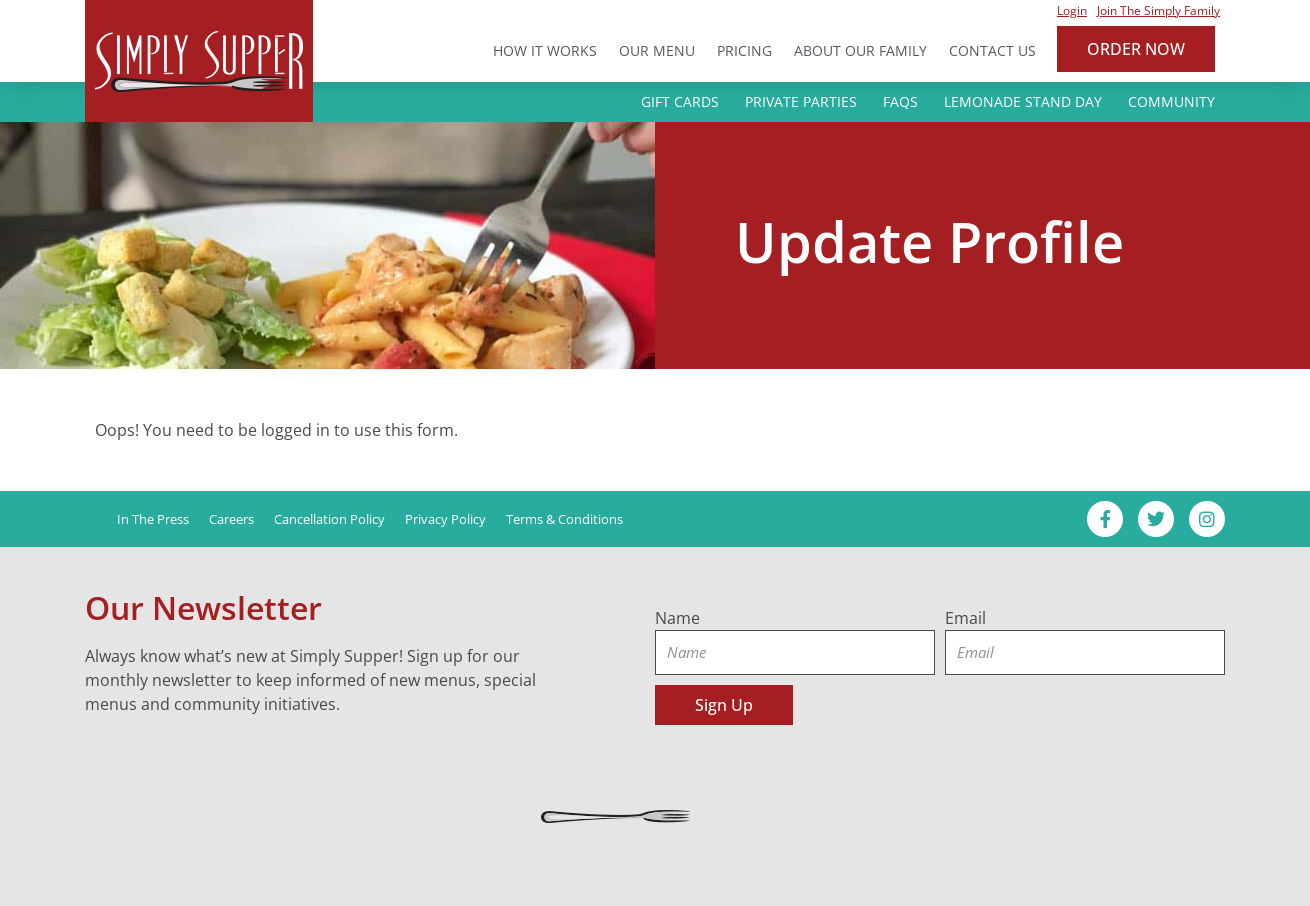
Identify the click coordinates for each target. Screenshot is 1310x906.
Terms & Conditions (564, 519)
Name (677, 618)
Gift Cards (680, 101)
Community (1171, 101)
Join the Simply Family (1158, 10)
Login (1072, 10)
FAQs (900, 101)
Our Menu (657, 50)
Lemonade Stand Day (1023, 101)
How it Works (545, 50)
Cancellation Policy (329, 519)
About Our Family (860, 50)
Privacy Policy (445, 519)
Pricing (744, 50)
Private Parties (801, 101)
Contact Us (992, 50)
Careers (231, 519)
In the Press (153, 519)
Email (965, 618)
